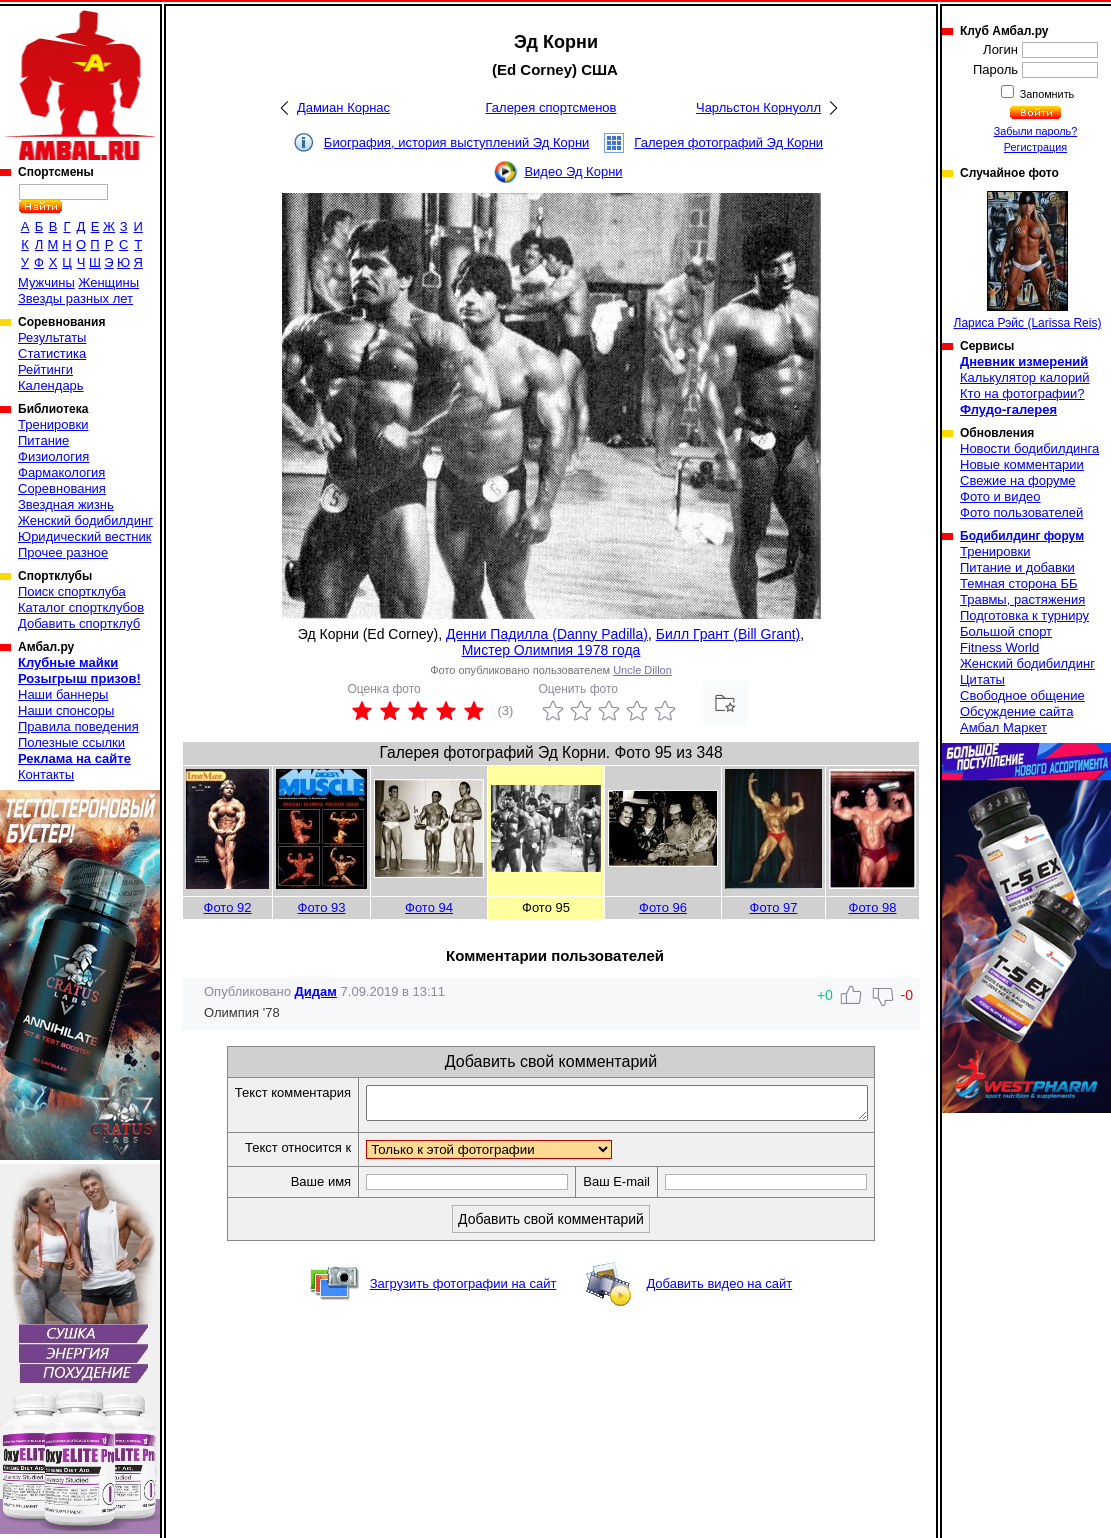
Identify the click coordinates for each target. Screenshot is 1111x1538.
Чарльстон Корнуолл (758, 107)
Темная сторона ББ (1019, 583)
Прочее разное (63, 552)
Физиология (53, 456)
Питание (43, 440)
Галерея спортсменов (551, 107)
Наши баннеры (63, 694)
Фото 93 (322, 907)
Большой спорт (1006, 631)
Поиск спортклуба (72, 591)
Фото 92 (228, 907)
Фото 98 (873, 907)
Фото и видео (1000, 496)
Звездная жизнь (66, 504)
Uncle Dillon (642, 670)
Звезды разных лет (75, 298)
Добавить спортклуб (79, 623)
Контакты (46, 774)
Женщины (108, 282)
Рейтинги (45, 369)
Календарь (51, 385)
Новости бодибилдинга (1029, 448)
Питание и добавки (1017, 567)
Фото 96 (663, 907)
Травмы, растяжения (1022, 599)
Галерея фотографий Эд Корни (728, 142)
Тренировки (53, 424)
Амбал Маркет (1003, 727)
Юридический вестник (84, 536)
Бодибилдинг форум (1022, 536)
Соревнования (62, 488)
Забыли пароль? (1036, 131)
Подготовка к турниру (1024, 615)
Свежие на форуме (1018, 480)
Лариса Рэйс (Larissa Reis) (1028, 260)
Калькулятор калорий (1025, 377)
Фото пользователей (1021, 512)
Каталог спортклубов (81, 607)
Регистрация (1035, 147)
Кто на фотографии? (1022, 393)
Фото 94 (429, 907)
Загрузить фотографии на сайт (463, 1289)
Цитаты (982, 679)
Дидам (316, 991)
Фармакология (61, 472)
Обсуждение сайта (1016, 711)
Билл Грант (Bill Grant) (728, 634)
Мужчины (46, 282)
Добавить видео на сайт (719, 1289)
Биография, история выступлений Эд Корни (457, 142)
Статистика (52, 353)
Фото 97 (774, 907)
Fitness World (999, 647)
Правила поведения (78, 726)
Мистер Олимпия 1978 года (551, 650)
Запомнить (1046, 94)
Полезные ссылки (71, 742)
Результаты (52, 337)
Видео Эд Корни (573, 171)
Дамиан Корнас (343, 107)
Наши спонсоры (66, 710)
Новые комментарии (1022, 464)
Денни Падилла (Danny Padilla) (547, 634)
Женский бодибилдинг (85, 520)
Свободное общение (1022, 695)
